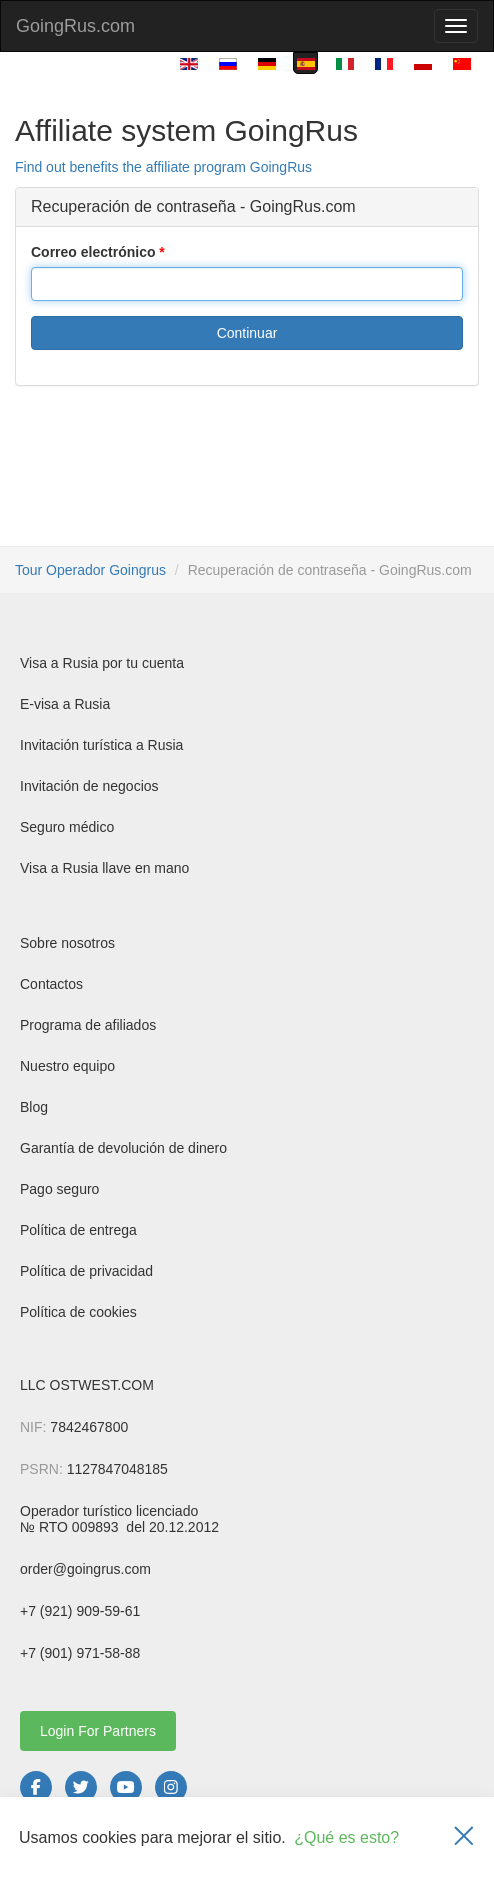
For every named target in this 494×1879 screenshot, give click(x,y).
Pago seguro (59, 1189)
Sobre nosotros (67, 943)
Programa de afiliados (88, 1025)
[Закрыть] (464, 1838)
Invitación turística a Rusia (101, 745)
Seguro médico (67, 827)
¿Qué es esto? (346, 1837)
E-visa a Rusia (65, 704)
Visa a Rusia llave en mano (104, 868)
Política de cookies (78, 1312)
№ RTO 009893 (71, 1527)
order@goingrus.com (85, 1569)
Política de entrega (78, 1230)
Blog (34, 1107)
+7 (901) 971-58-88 (80, 1653)
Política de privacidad (86, 1271)
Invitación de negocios (89, 786)
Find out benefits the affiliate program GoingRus (163, 167)
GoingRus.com (75, 26)
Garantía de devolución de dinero (123, 1148)
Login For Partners (98, 1731)
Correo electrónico (93, 252)
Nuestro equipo (67, 1066)
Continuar (247, 333)
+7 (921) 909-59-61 (80, 1611)
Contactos (51, 984)
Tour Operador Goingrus (90, 570)
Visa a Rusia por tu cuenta (102, 663)
